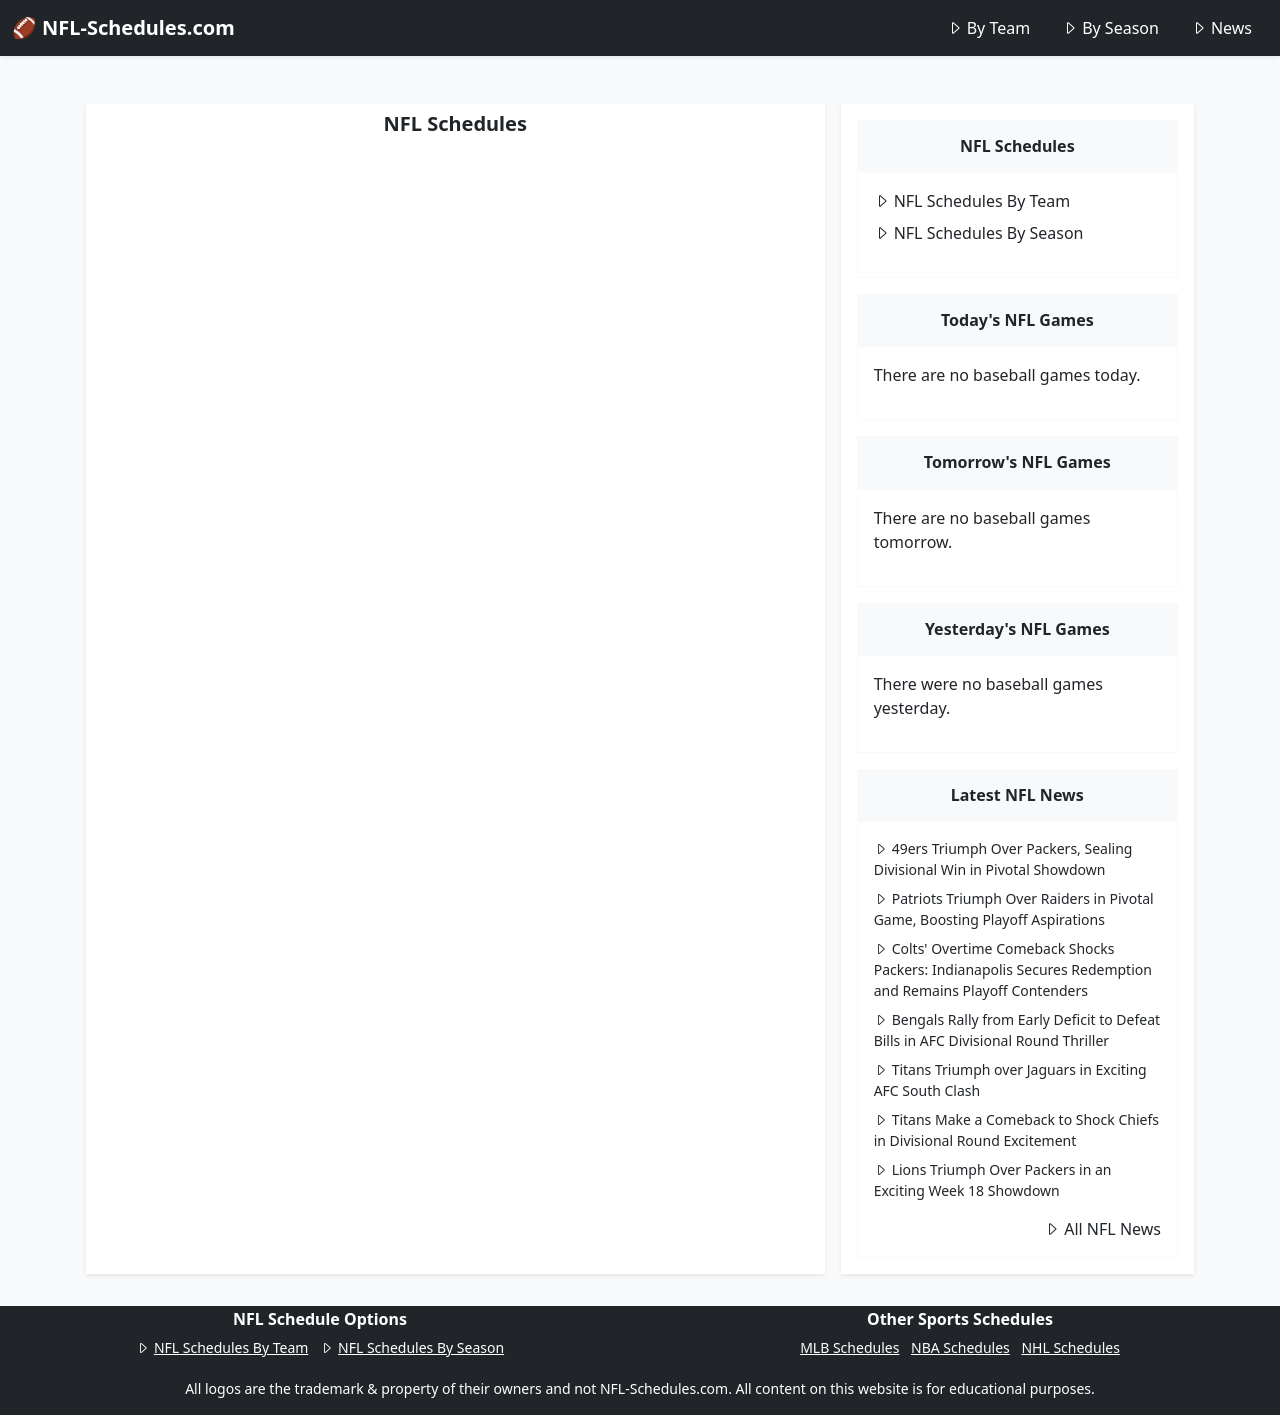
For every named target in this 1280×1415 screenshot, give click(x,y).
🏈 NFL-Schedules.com (123, 27)
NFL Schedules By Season (979, 233)
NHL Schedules (1070, 1347)
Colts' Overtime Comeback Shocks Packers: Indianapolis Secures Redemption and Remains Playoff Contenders (1013, 969)
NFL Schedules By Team (972, 201)
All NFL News (1102, 1229)
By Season (1110, 28)
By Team (988, 28)
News (1221, 28)
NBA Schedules (960, 1347)
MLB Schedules (849, 1347)
